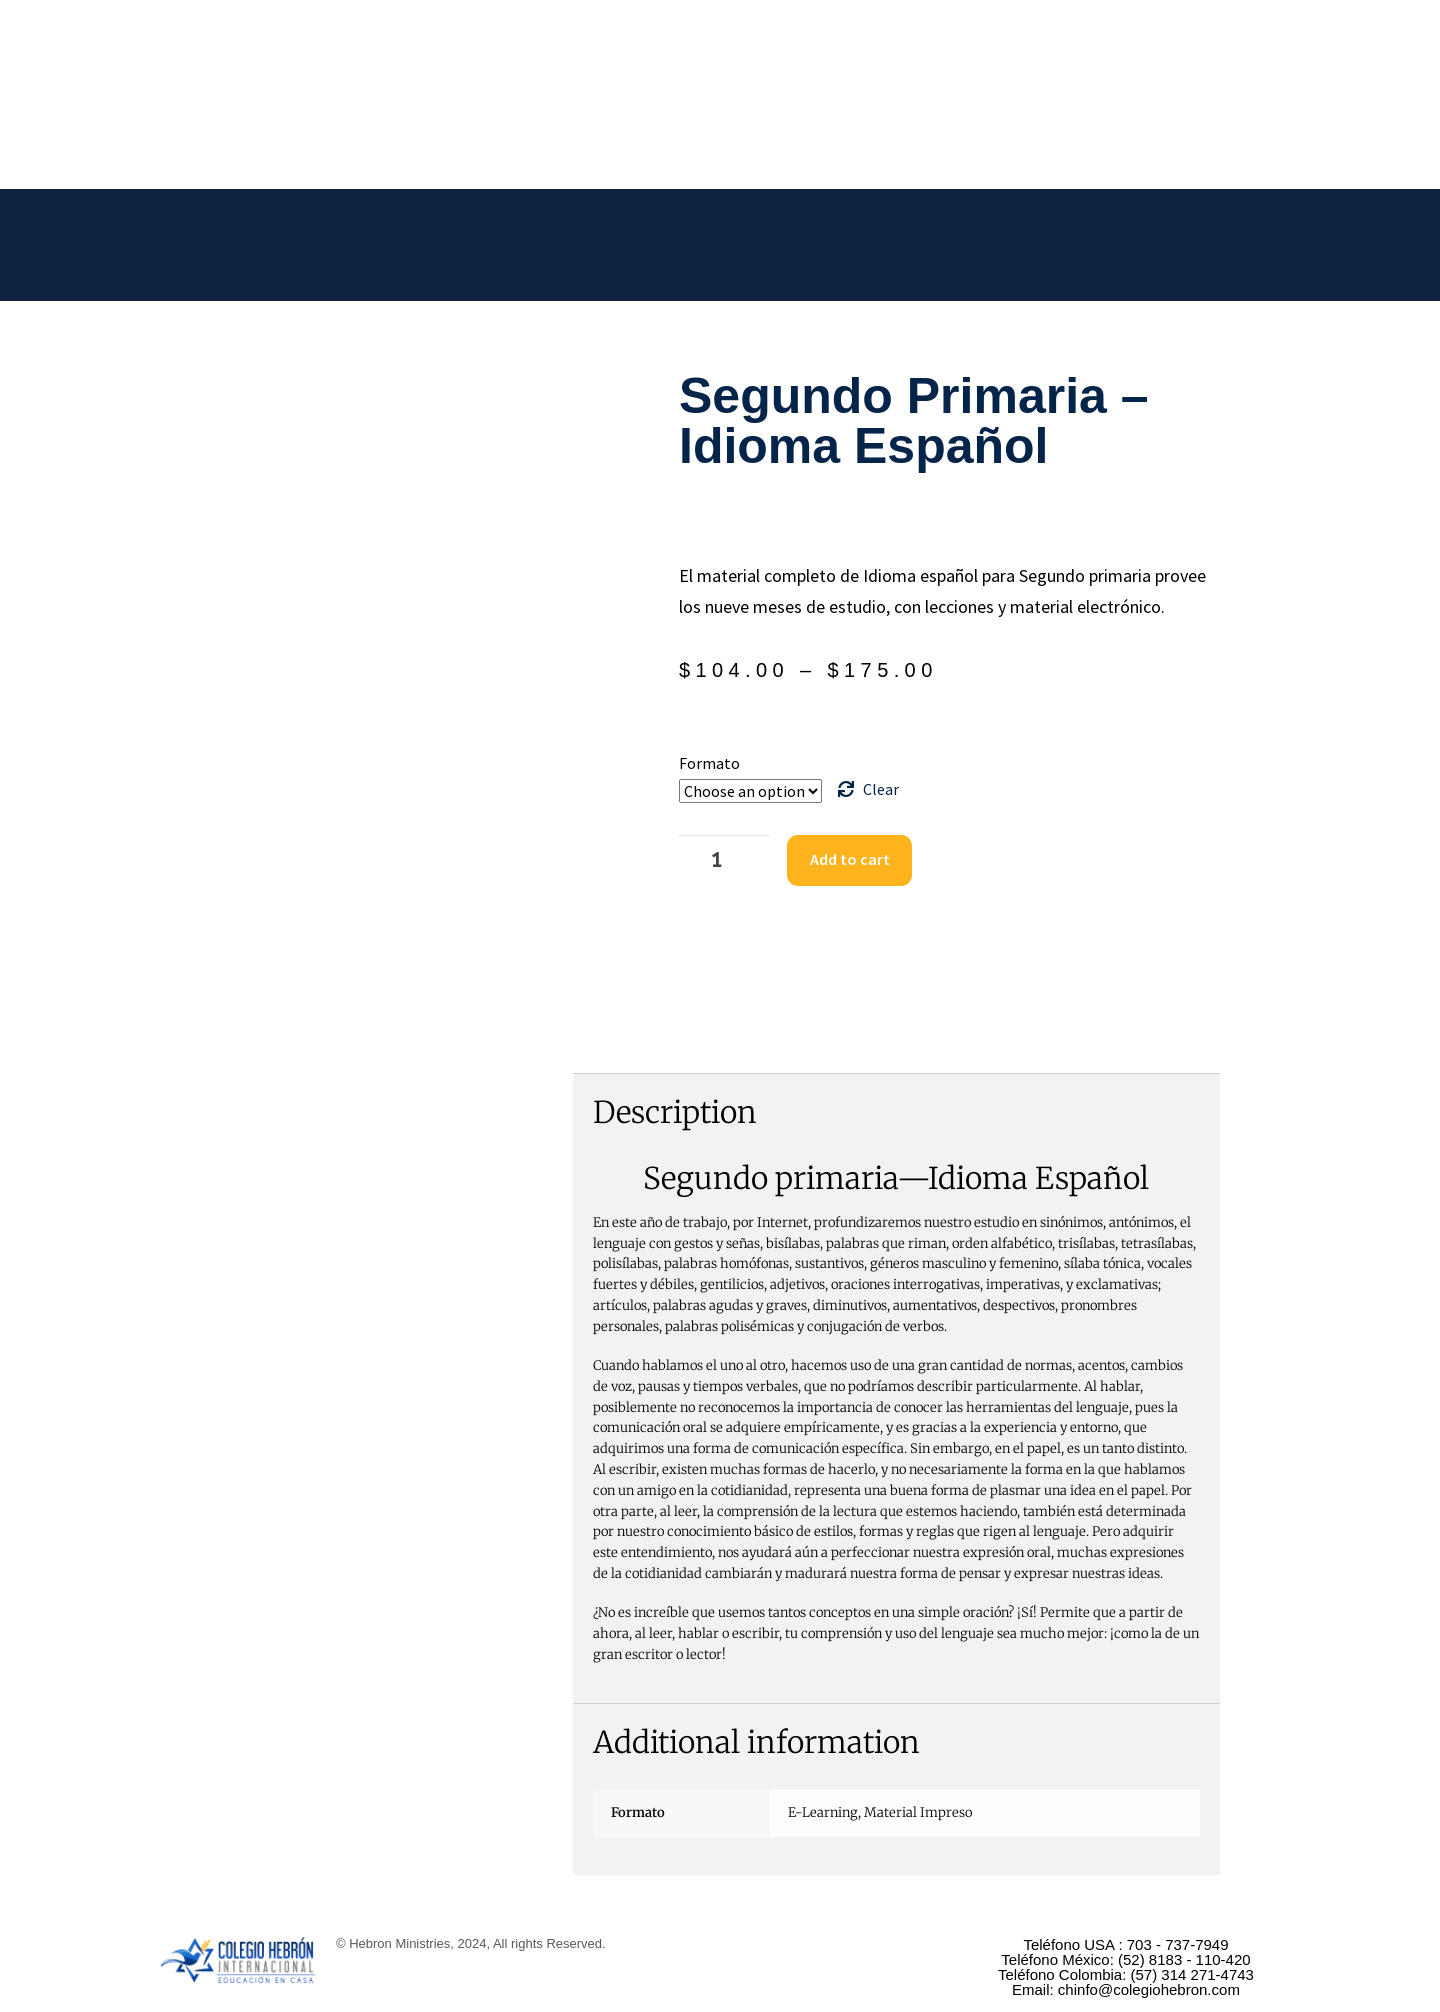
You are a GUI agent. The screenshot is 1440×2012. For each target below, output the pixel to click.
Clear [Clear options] (881, 789)
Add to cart (833, 857)
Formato (709, 763)
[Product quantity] (713, 858)
